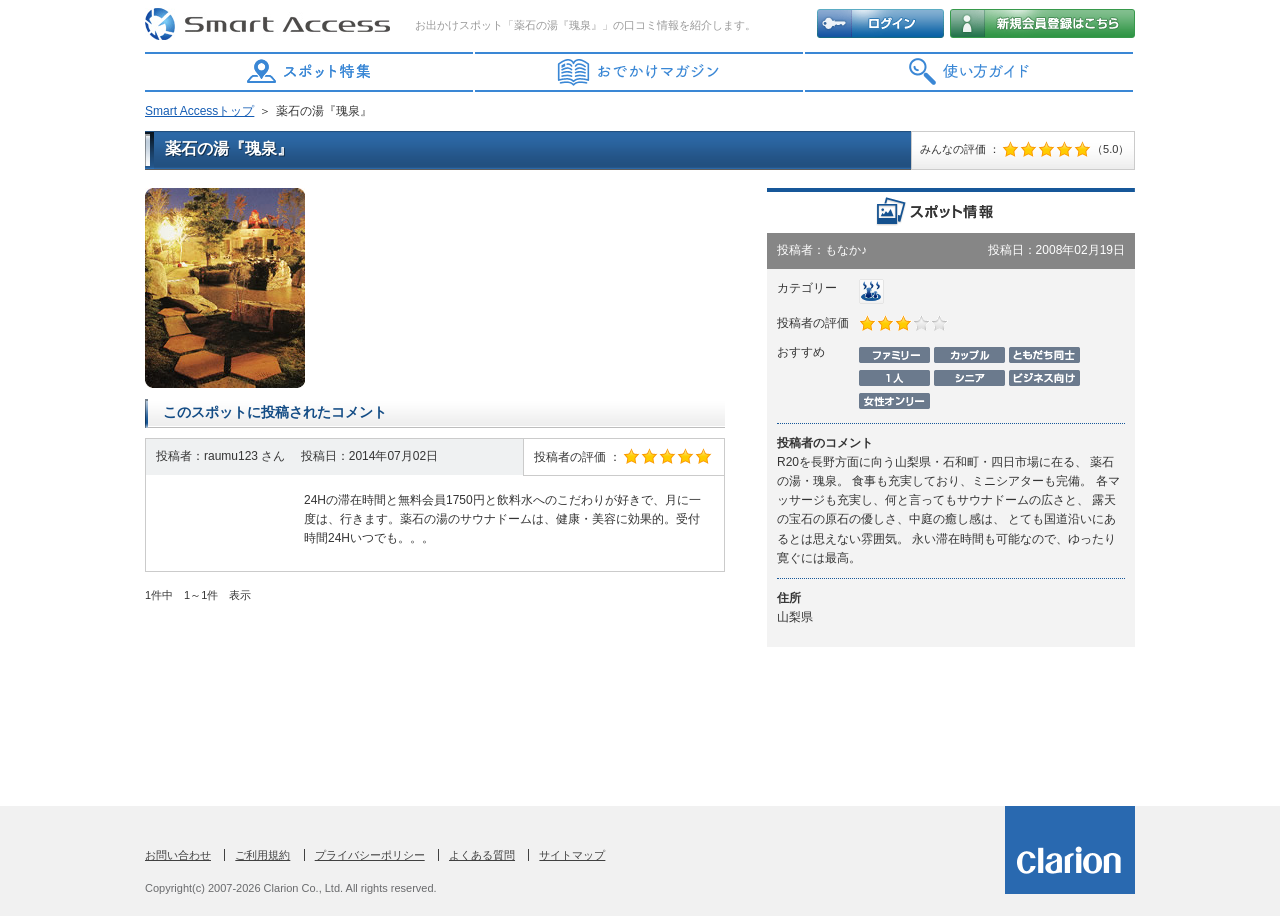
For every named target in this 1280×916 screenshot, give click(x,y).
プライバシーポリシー (370, 855)
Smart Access (270, 25)
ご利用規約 (262, 855)
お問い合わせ (178, 855)
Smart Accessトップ (199, 111)
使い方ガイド (970, 72)
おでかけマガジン (640, 72)
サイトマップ (572, 855)
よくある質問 (482, 855)
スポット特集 (310, 72)
